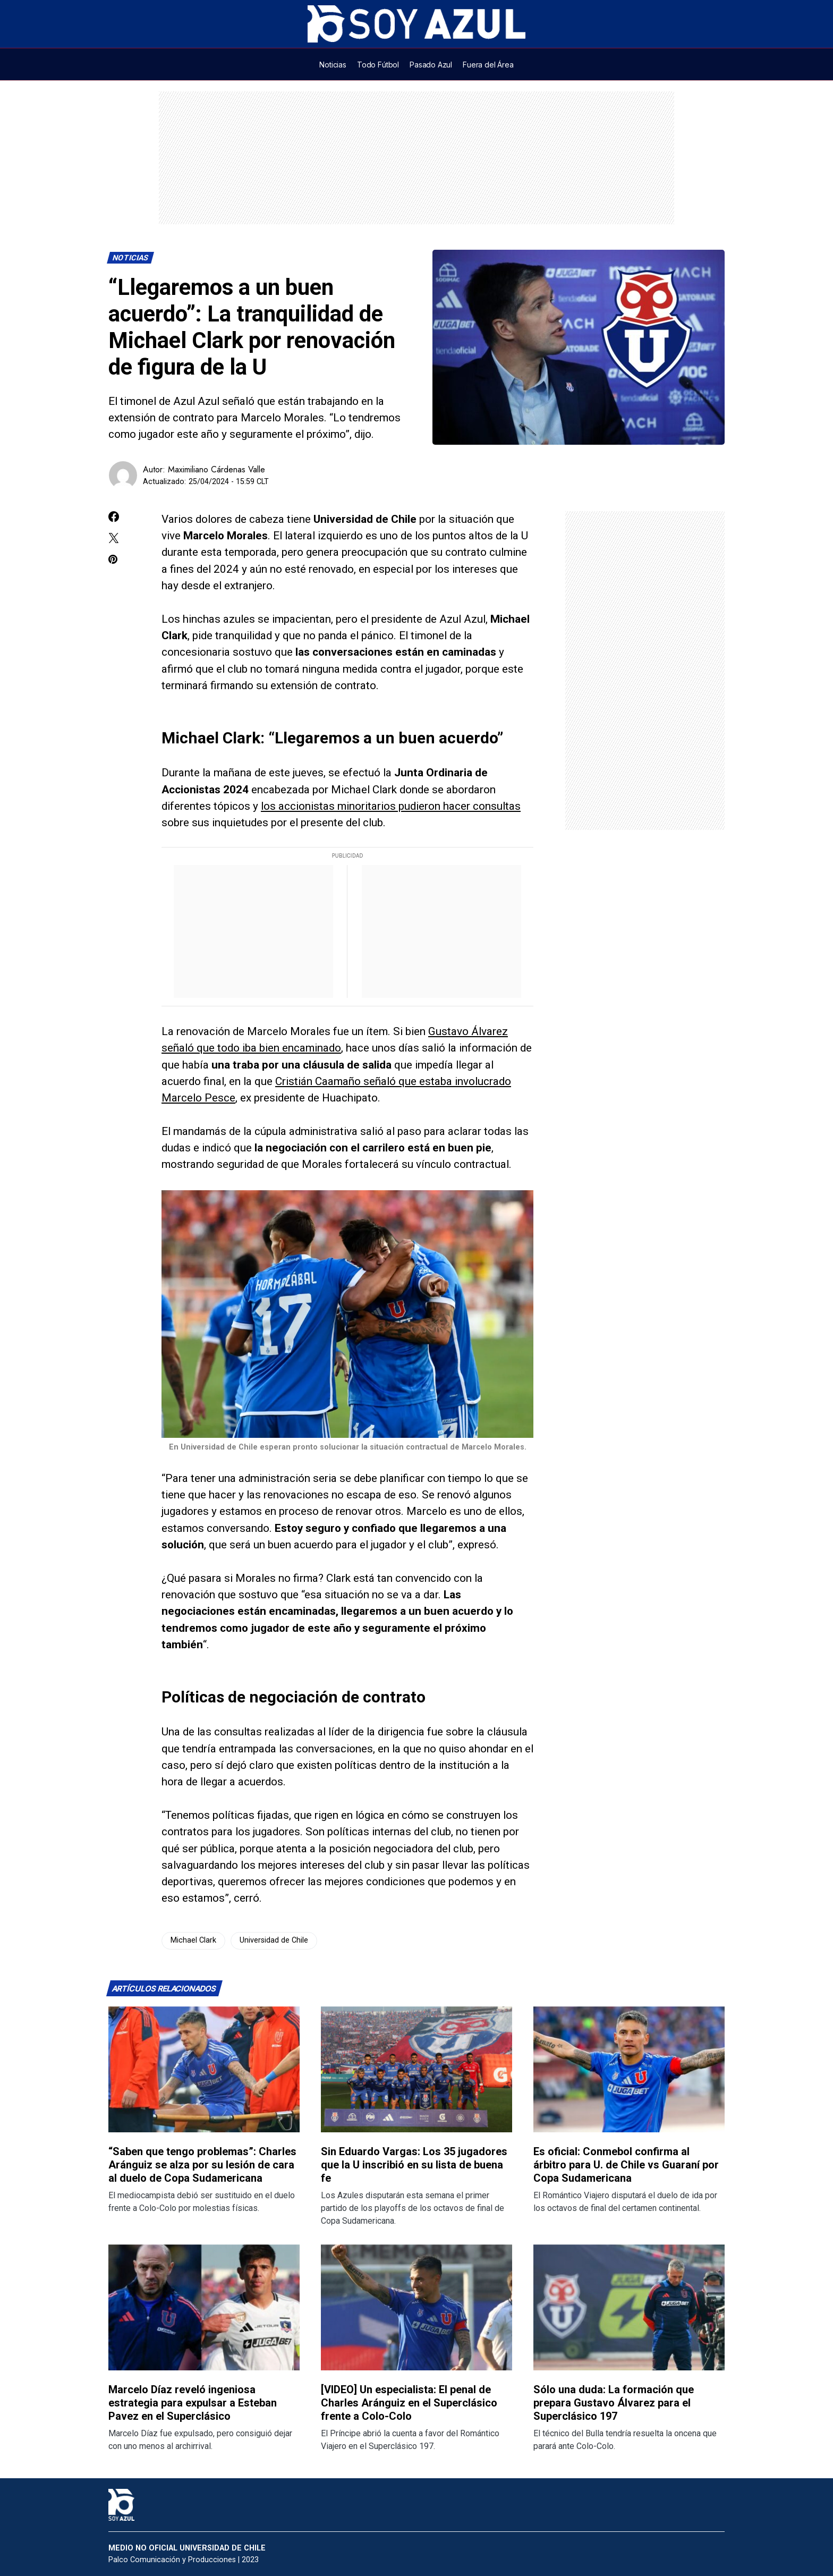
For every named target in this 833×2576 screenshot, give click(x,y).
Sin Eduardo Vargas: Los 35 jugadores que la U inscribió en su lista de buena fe (414, 2164)
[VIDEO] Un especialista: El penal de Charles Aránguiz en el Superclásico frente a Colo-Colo (409, 2402)
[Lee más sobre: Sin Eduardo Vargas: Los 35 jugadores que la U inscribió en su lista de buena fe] (416, 2069)
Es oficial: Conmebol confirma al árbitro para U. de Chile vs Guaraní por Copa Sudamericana (626, 2164)
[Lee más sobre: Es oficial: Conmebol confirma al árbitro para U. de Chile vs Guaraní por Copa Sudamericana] (629, 2069)
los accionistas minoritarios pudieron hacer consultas (391, 806)
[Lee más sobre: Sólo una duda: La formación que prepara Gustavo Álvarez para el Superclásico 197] (629, 2307)
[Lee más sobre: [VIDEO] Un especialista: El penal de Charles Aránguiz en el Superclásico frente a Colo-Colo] (416, 2307)
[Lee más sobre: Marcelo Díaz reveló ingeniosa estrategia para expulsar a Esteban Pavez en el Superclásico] (204, 2307)
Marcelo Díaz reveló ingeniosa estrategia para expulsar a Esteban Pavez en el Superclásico (192, 2402)
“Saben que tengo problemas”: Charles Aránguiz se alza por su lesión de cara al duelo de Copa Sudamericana (202, 2164)
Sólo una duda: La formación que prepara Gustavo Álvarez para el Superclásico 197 (613, 2402)
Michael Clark (193, 1940)
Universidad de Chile (274, 1940)
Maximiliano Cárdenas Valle (216, 469)
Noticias (131, 257)
